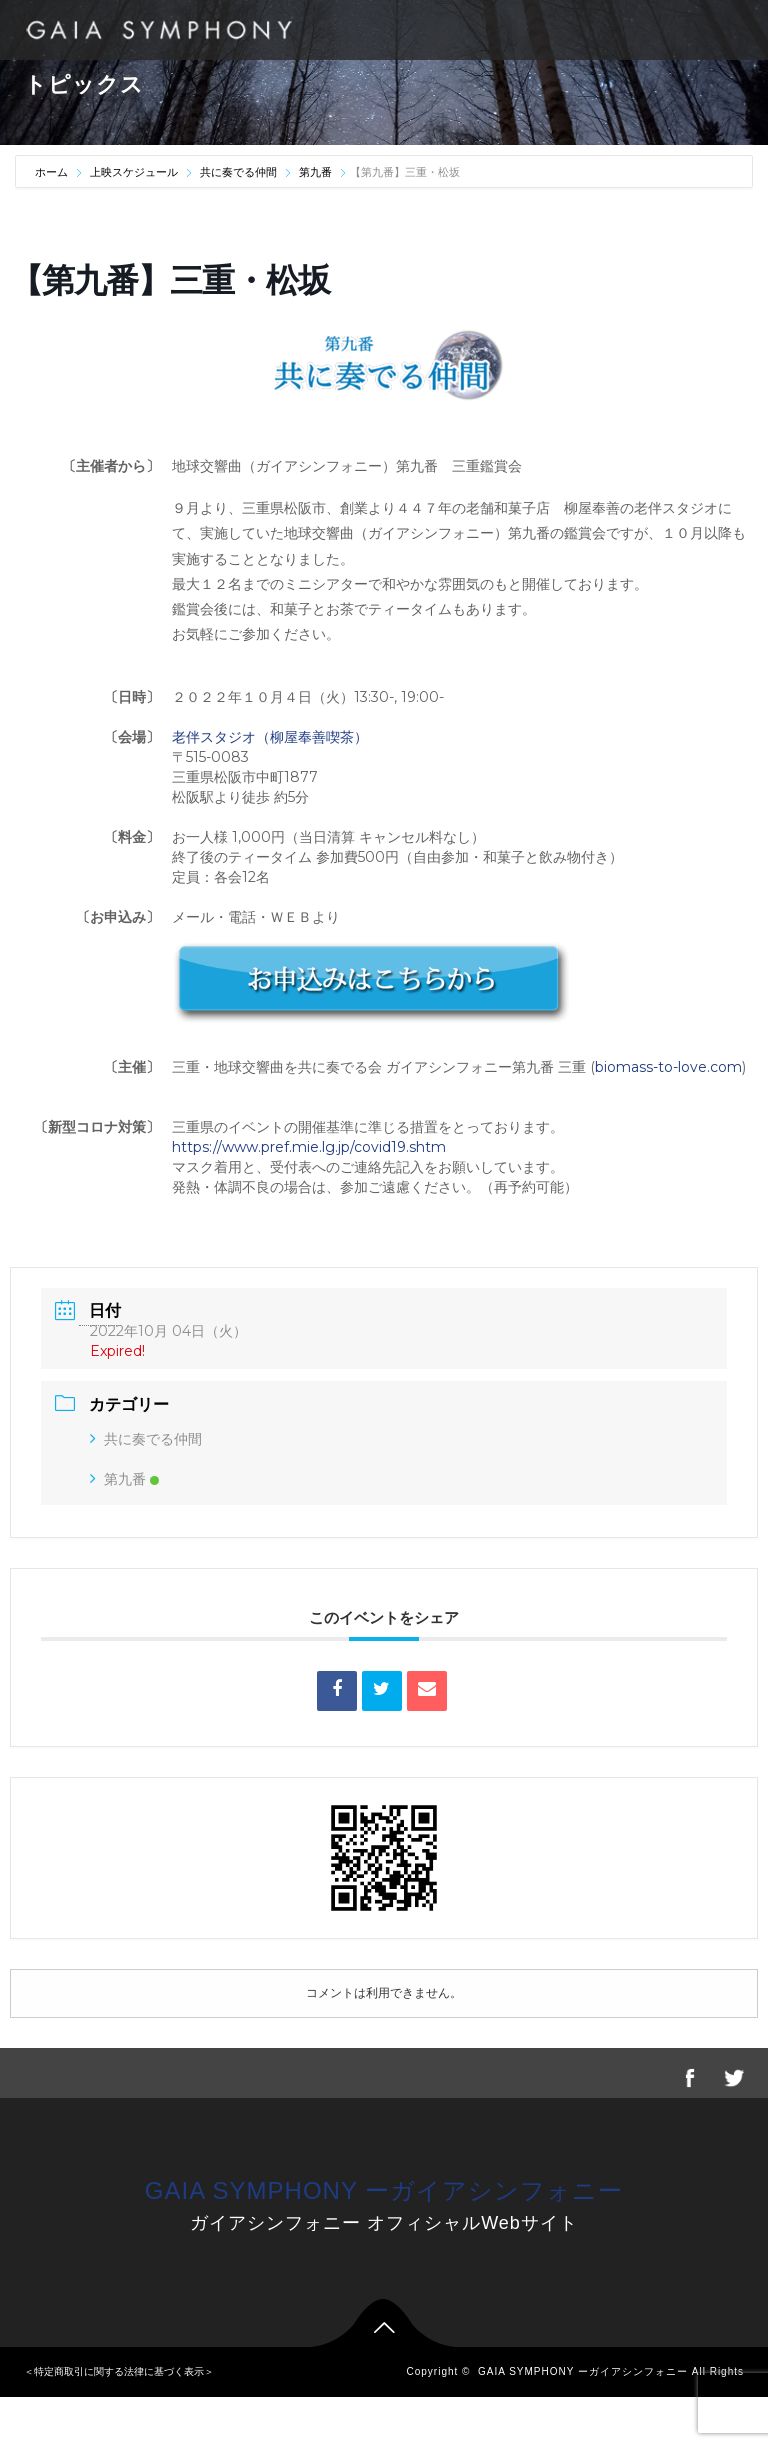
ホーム (53, 172)
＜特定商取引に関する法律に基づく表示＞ (119, 2371)
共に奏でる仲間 (238, 172)
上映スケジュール (134, 172)
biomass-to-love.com (668, 1067)
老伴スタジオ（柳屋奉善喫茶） (270, 737)
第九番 (315, 172)
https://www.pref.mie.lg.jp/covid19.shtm (309, 1147)
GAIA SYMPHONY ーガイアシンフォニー (384, 2190)
